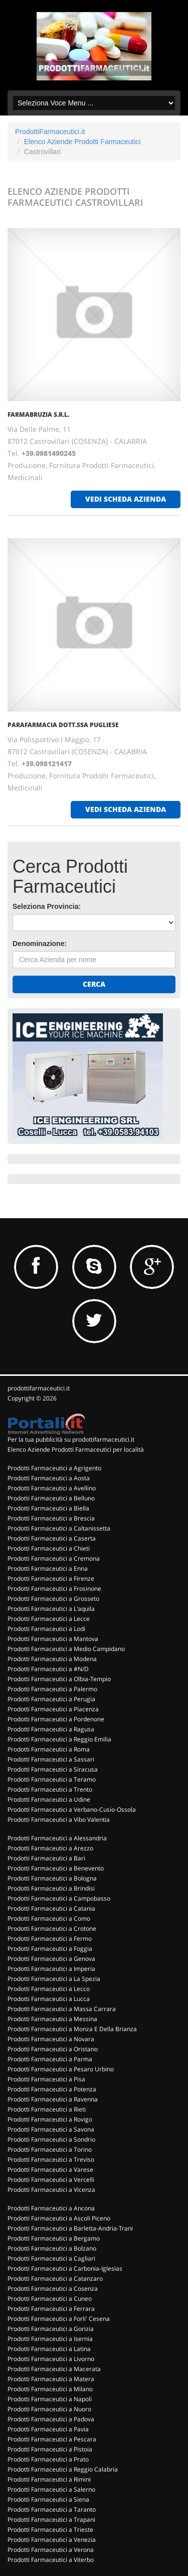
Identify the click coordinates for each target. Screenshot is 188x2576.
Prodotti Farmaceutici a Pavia (48, 2429)
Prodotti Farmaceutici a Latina (49, 2349)
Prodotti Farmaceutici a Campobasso (59, 1898)
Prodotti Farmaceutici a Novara (51, 2039)
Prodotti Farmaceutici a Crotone (52, 1928)
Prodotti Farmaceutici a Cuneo (50, 2298)
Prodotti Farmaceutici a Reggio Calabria (63, 2469)
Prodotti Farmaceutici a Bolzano (52, 2248)
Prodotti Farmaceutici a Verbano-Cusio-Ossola (72, 1809)
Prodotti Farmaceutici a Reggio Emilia (59, 1739)
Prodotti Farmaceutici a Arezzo (50, 1848)
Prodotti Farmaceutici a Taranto (52, 2509)
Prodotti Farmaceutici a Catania (51, 1908)
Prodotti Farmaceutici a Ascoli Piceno (59, 2218)
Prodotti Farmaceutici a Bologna (52, 1878)
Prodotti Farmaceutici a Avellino (52, 1488)
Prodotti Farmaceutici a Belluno (51, 1498)
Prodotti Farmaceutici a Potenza (52, 2089)
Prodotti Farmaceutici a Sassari (51, 1759)
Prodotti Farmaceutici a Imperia (51, 1968)
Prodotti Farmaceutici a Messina (52, 2019)
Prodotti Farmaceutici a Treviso (51, 2159)
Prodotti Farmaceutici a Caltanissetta (59, 1528)
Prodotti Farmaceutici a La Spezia (54, 1978)
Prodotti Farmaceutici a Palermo (52, 1689)
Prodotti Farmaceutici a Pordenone (56, 1719)
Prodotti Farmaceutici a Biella (48, 1508)
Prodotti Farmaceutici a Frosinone (54, 1588)
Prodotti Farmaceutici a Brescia (51, 1518)
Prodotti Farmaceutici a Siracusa (53, 1769)
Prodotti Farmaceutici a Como (49, 1918)
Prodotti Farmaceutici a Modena (52, 1659)
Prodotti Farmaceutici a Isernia (50, 2338)
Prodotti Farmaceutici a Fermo (50, 1938)
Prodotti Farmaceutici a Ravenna (53, 2099)
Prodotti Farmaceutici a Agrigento (54, 1468)
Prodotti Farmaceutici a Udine (49, 1799)
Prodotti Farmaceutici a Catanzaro (55, 2278)
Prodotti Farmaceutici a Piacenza (53, 1709)
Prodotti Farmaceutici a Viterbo (51, 2559)
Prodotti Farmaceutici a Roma (49, 1749)
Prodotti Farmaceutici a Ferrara (51, 2308)
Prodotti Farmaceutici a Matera (51, 2379)
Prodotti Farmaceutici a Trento (50, 1789)
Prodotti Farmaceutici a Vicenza (51, 2189)
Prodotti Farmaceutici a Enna (48, 1568)
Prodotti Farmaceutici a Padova (51, 2419)
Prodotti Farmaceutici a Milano (50, 2389)
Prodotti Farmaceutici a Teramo (52, 1779)
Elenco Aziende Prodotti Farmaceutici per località (76, 1449)
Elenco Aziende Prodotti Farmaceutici (82, 142)
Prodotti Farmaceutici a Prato (48, 2459)
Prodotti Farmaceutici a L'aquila (51, 1608)
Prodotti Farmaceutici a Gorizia (51, 2328)
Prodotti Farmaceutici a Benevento (56, 1868)
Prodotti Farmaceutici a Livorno (51, 2359)
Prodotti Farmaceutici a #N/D (48, 1669)
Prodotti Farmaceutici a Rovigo (50, 2119)
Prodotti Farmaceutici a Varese (50, 2169)
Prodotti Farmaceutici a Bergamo (54, 2238)
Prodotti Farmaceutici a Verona (51, 2549)
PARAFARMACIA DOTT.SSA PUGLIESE (63, 725)
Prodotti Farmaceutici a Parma (50, 2059)
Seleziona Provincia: (47, 906)
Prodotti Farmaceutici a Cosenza (53, 2288)
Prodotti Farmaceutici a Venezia (52, 2539)
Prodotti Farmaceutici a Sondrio (51, 2139)
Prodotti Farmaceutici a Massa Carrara (62, 2009)
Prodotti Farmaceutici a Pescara (52, 2439)
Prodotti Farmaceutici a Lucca (49, 1999)
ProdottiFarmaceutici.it (50, 132)
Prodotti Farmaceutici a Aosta (49, 1478)
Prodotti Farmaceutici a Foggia (50, 1948)
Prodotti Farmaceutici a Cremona (54, 1558)
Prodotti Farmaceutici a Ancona (51, 2208)
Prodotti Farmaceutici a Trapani (51, 2519)
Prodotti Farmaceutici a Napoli (50, 2399)
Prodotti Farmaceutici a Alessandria (57, 1838)
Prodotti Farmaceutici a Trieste (50, 2529)
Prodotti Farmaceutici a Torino (50, 2149)
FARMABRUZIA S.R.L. (38, 414)
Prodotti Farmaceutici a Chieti (49, 1548)
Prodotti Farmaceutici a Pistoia (50, 2449)
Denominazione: (40, 944)
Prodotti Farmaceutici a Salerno (51, 2489)
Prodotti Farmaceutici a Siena (48, 2499)
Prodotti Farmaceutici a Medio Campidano (66, 1649)
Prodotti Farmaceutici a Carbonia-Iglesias (65, 2268)
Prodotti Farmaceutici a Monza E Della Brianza (72, 2029)
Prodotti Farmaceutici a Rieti (47, 2109)
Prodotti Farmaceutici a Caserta (52, 1538)
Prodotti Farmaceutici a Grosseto (53, 1598)
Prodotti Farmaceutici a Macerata (54, 2369)
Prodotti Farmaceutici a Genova (51, 1958)
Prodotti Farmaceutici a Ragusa (51, 1729)
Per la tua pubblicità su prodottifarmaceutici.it (71, 1439)
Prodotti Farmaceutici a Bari (46, 1858)
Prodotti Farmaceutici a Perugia (51, 1699)
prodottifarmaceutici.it (39, 1388)
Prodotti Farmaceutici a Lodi (46, 1628)
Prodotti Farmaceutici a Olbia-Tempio (59, 1679)
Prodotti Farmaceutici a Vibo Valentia (59, 1819)
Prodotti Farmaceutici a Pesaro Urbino (61, 2069)
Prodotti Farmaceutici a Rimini (49, 2479)
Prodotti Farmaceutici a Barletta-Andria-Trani (70, 2228)
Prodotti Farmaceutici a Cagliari (51, 2258)
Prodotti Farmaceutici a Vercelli (51, 2179)
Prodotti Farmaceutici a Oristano (53, 2049)
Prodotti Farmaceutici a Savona (51, 2129)
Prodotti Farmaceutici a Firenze (51, 1578)
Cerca (94, 984)
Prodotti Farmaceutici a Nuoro (49, 2409)
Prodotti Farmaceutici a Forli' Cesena (59, 2318)
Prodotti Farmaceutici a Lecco (49, 1988)
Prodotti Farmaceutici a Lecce (49, 1618)
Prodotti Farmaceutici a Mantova (53, 1638)
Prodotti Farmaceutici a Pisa (46, 2079)
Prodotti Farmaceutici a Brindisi (51, 1888)
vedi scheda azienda (125, 499)
